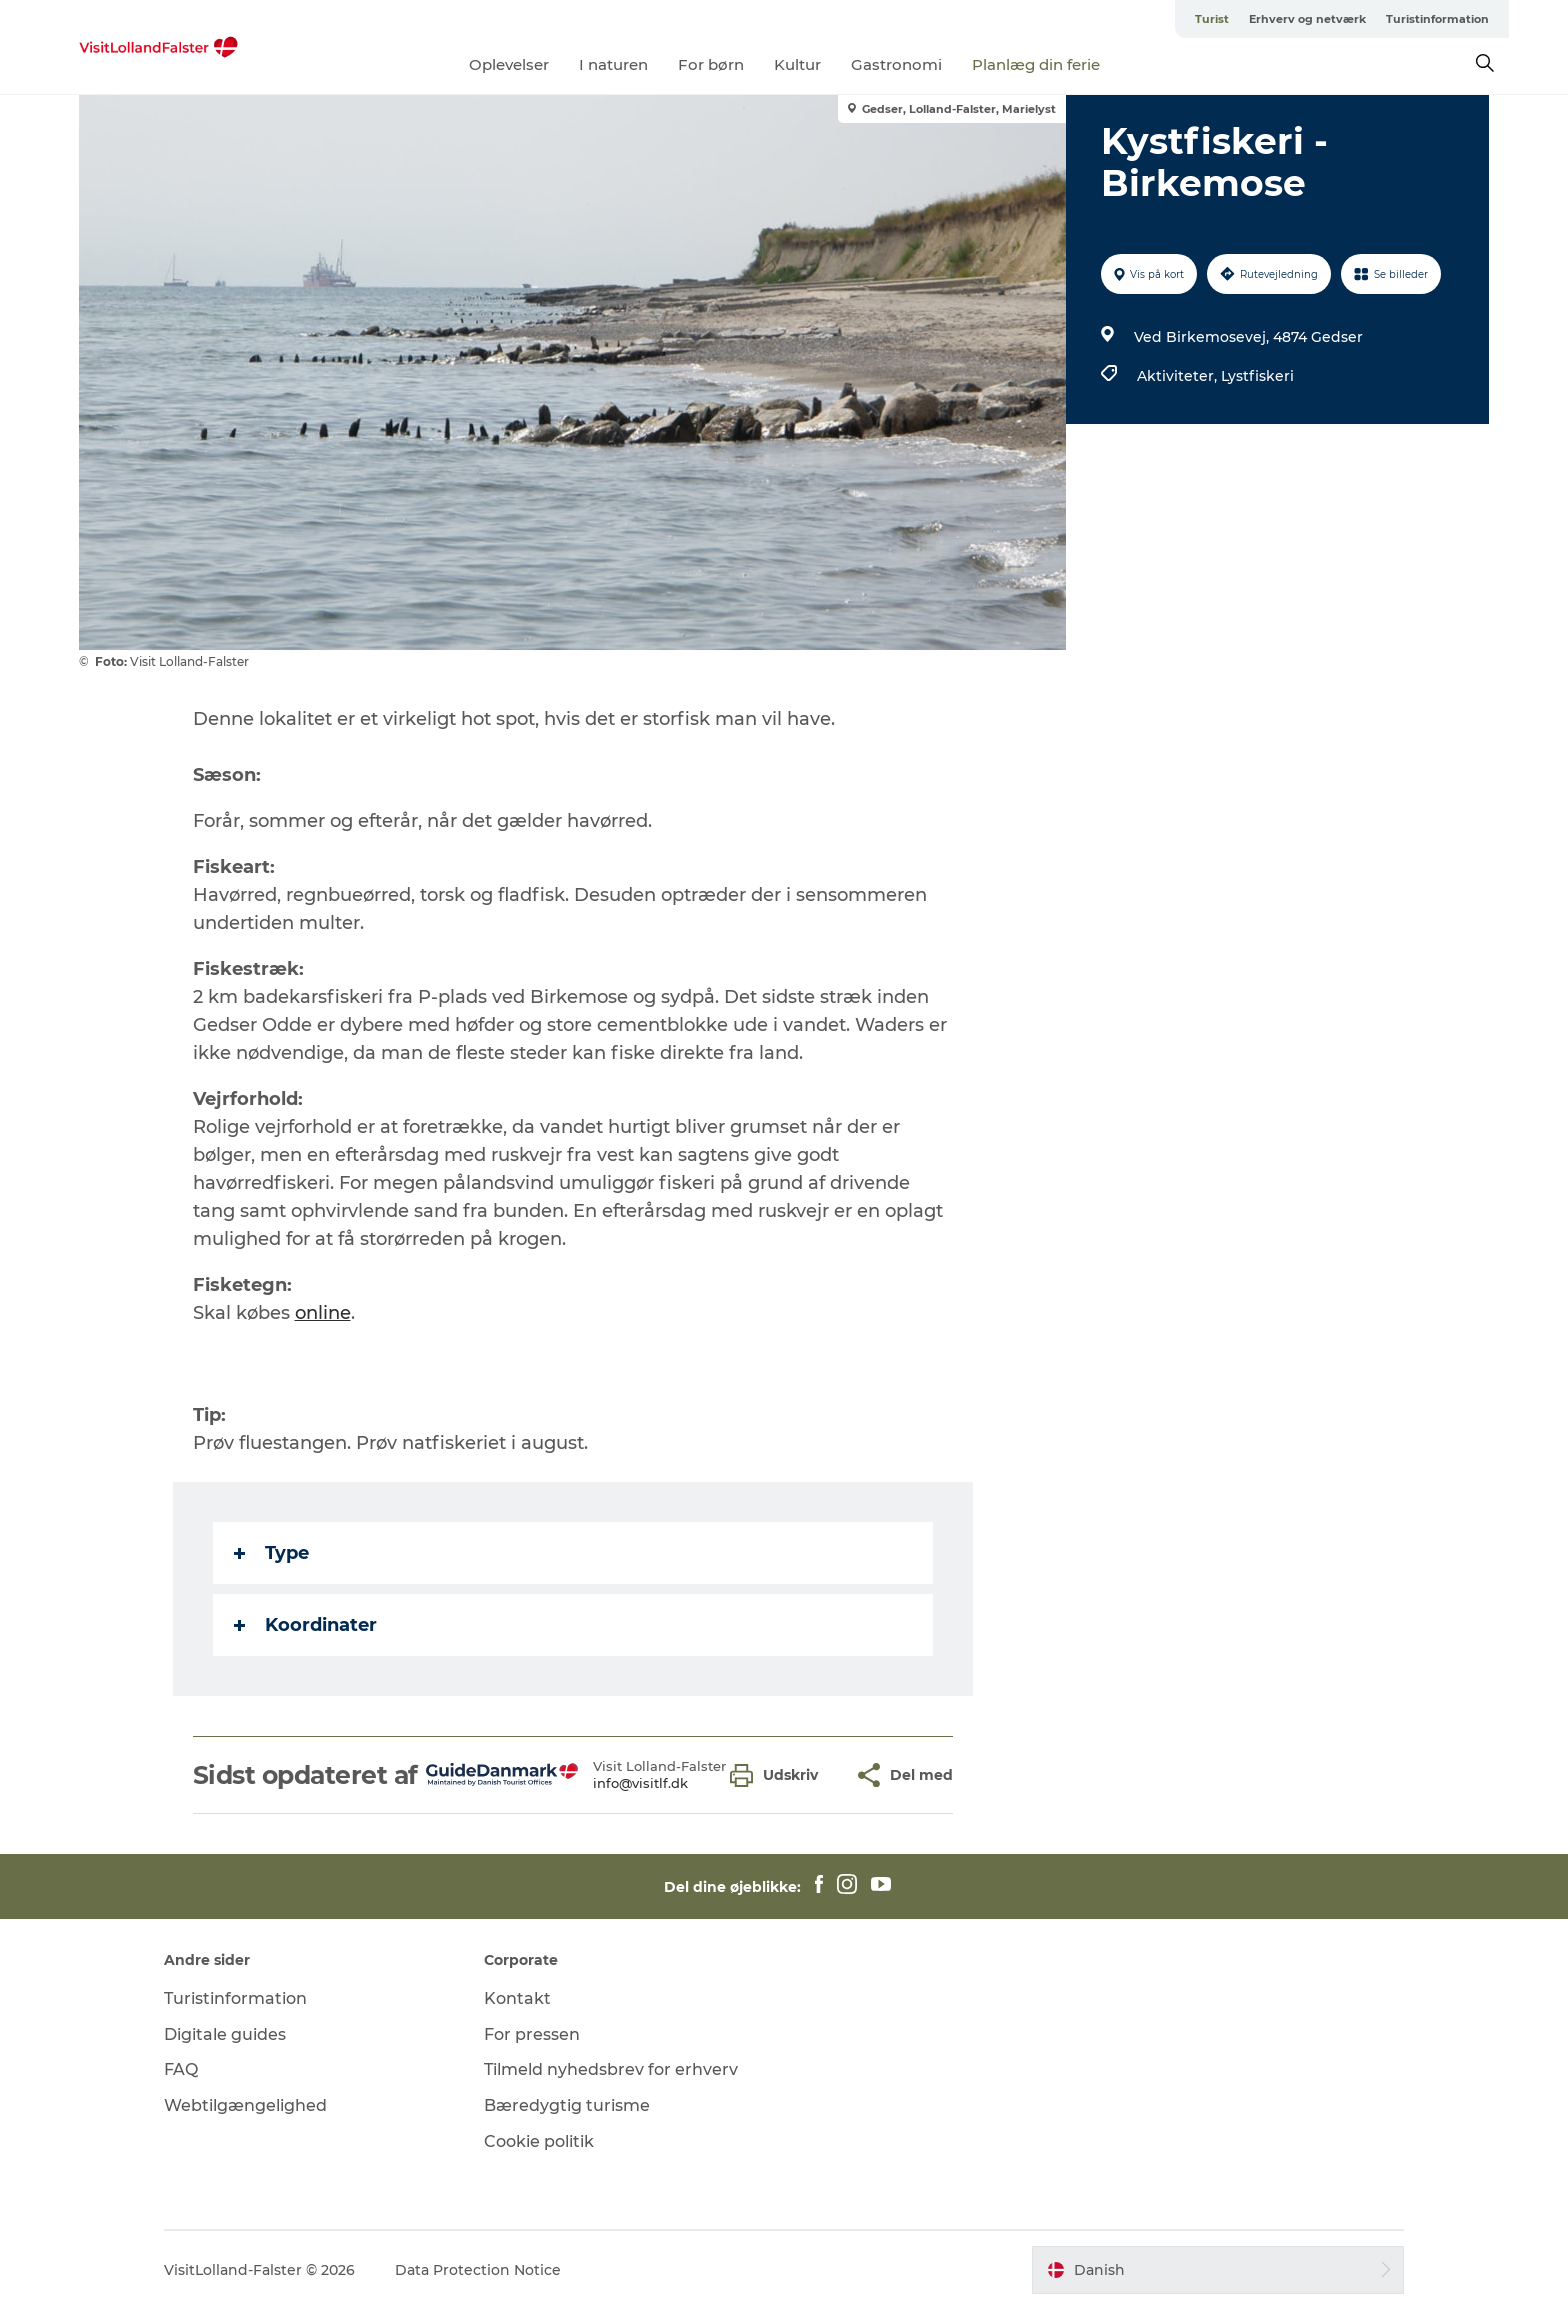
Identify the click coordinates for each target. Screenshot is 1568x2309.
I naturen (613, 64)
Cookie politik (539, 2141)
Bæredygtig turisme (567, 2105)
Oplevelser (509, 64)
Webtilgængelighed (245, 2105)
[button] (779, 1775)
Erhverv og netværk (1307, 19)
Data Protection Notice (478, 2270)
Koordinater (305, 1625)
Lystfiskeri (1257, 376)
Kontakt (517, 1998)
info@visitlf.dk (640, 1783)
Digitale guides (225, 2034)
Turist (1212, 19)
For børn (711, 64)
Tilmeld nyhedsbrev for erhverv (611, 2069)
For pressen (532, 2034)
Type (271, 1553)
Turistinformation (1437, 19)
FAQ (181, 2069)
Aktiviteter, (1179, 376)
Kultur (797, 64)
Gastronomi (896, 64)
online (323, 1313)
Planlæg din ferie (1036, 64)
